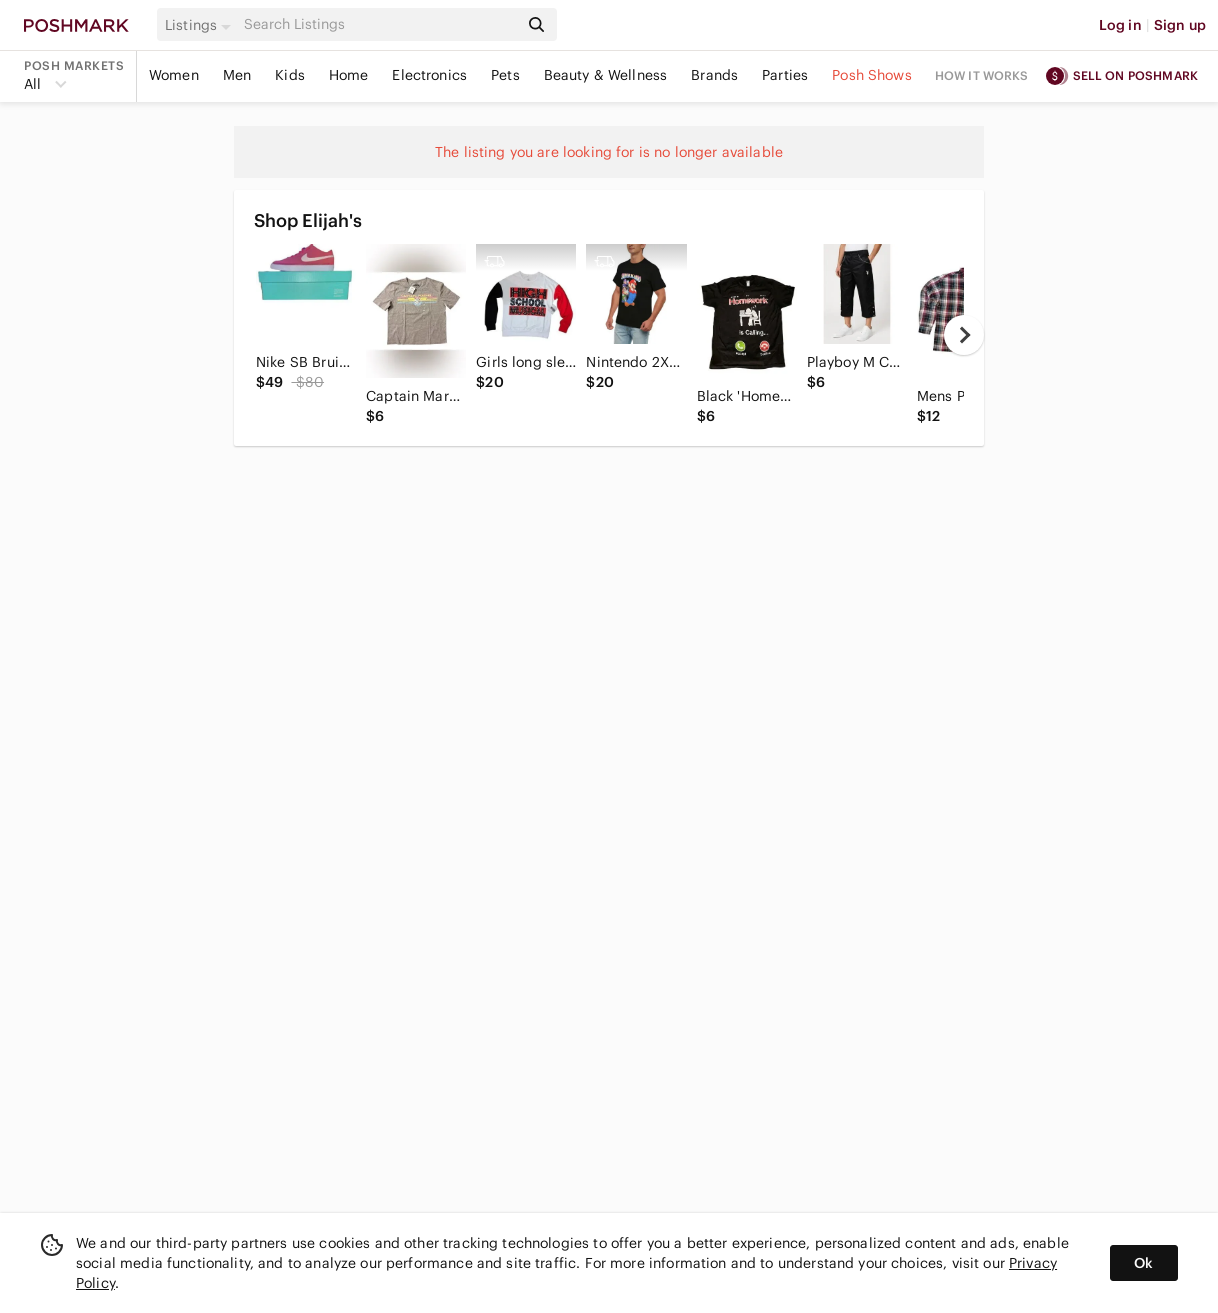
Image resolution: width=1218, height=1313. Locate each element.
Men (237, 75)
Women (174, 75)
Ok (1143, 1263)
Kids (290, 75)
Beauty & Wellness (606, 75)
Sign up (1180, 25)
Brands (714, 75)
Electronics (429, 75)
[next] (964, 335)
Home (349, 75)
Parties (785, 75)
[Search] (379, 24)
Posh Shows (872, 75)
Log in (1120, 25)
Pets (505, 75)
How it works (982, 75)
